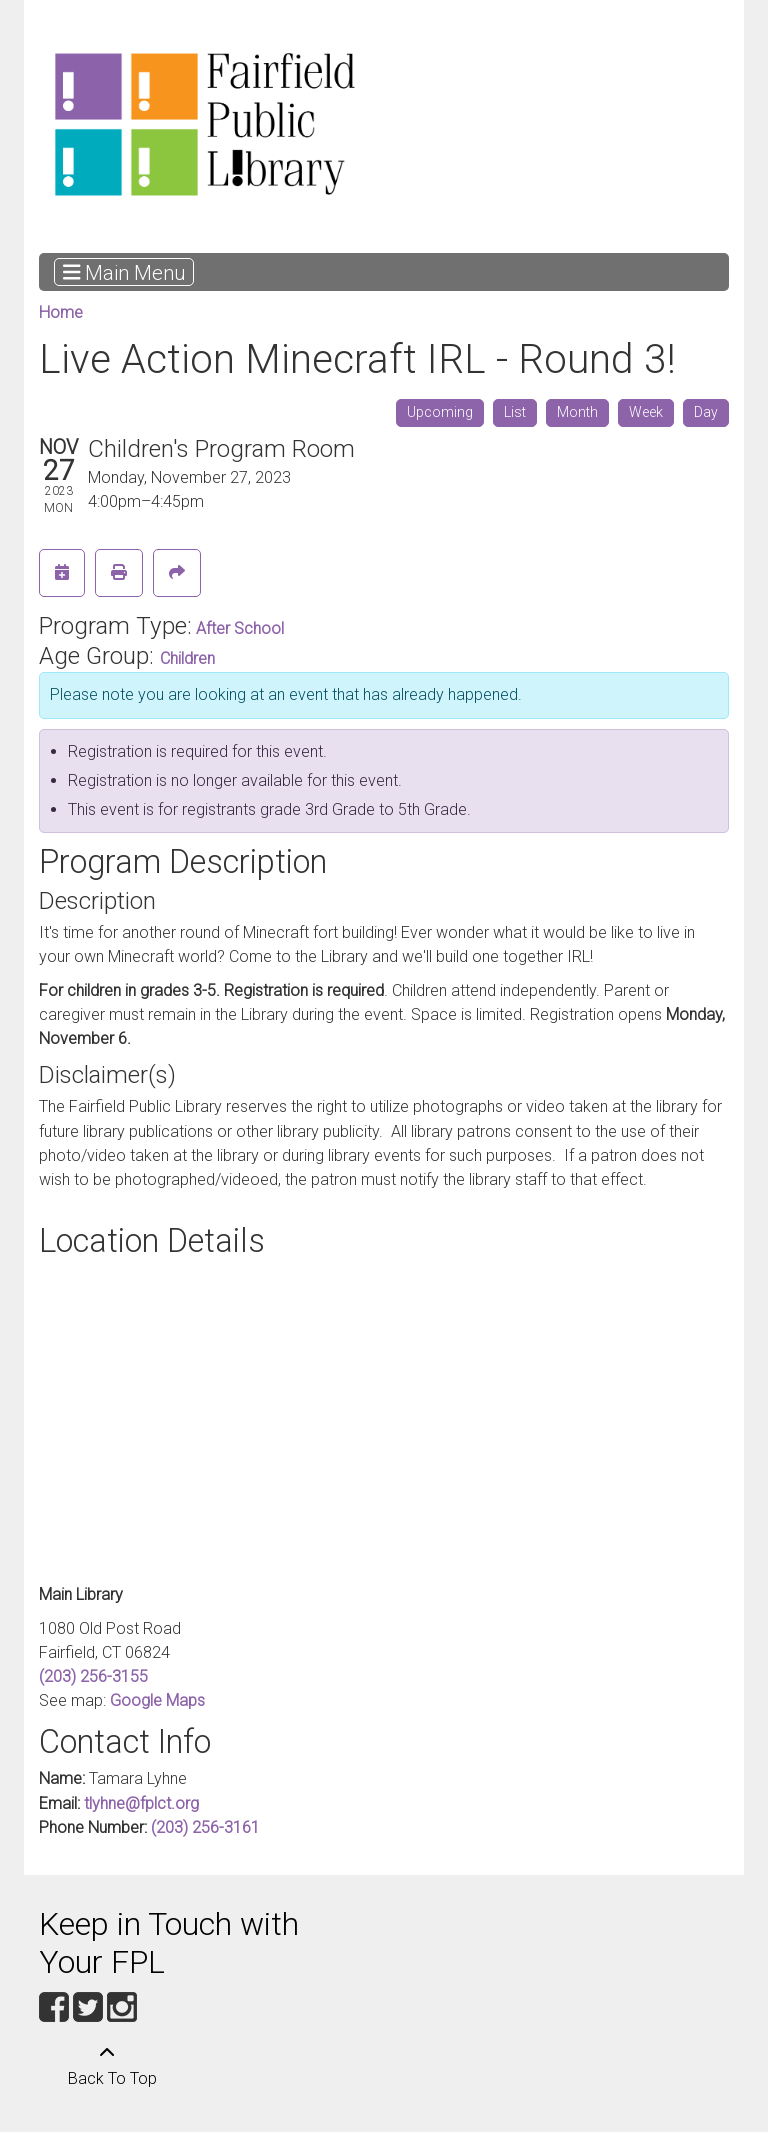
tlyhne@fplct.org (141, 1803)
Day (706, 412)
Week (646, 412)
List (515, 412)
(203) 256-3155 (93, 1676)
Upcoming (440, 412)
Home (61, 312)
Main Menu (124, 272)
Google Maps (157, 1700)
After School (240, 628)
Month (577, 412)
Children (187, 658)
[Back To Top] (107, 2067)
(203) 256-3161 (205, 1827)
